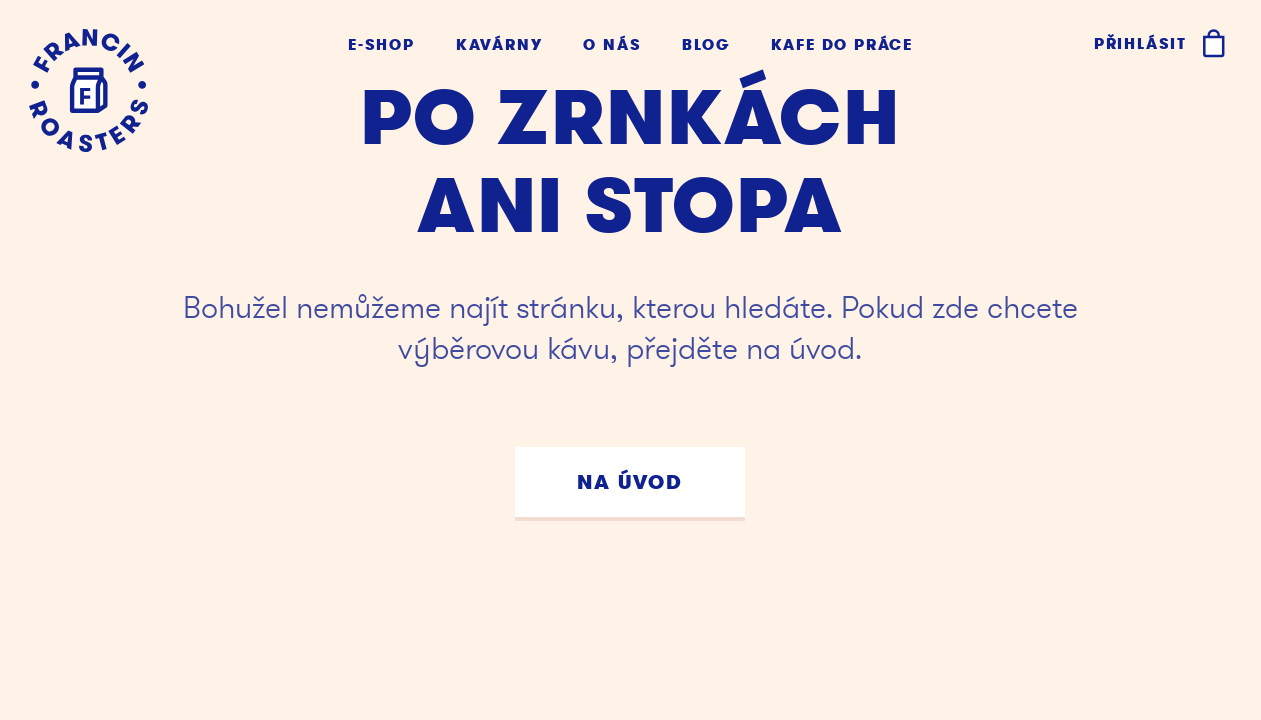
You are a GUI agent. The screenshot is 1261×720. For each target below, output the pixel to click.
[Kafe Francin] (88, 90)
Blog (705, 45)
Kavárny (499, 45)
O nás (612, 45)
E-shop (381, 45)
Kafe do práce (842, 45)
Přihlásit (1140, 44)
